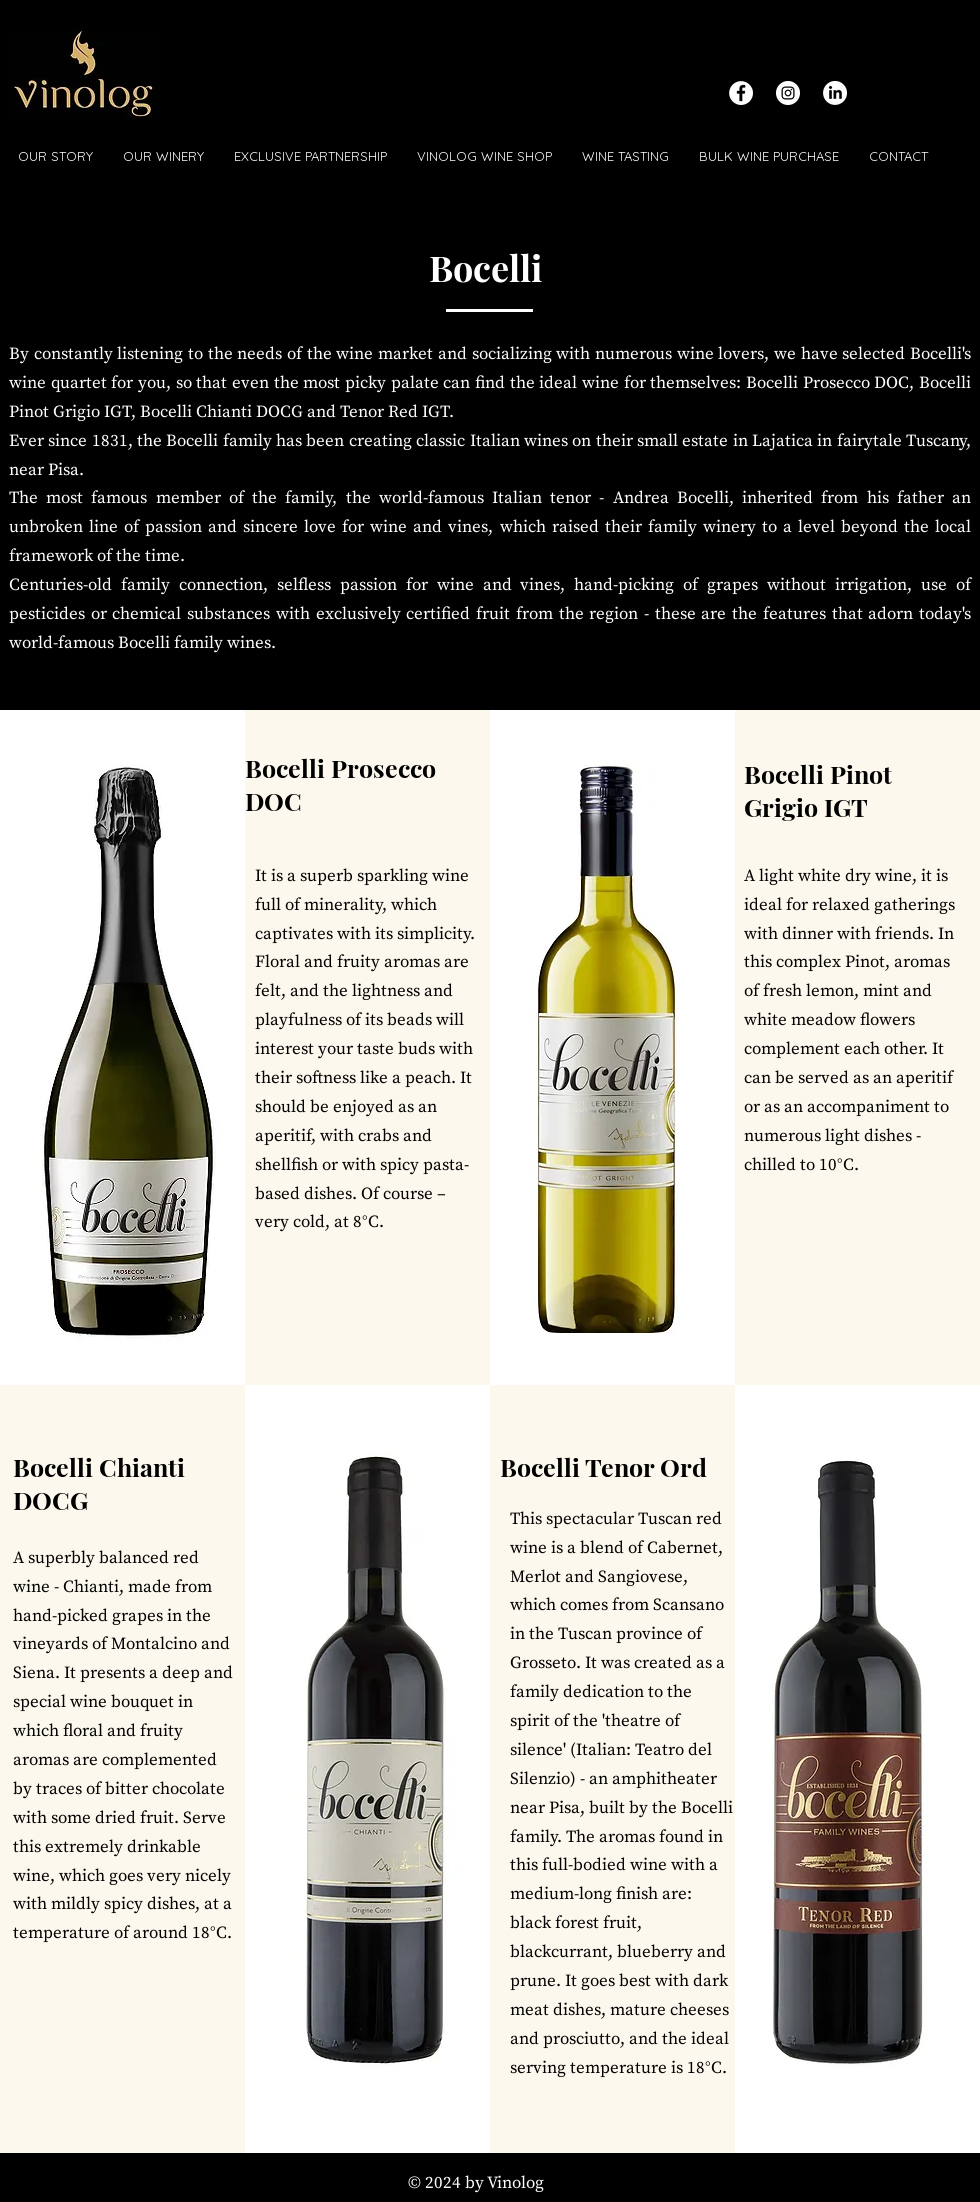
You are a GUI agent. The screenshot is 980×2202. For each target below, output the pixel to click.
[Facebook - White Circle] (741, 93)
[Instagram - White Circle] (788, 93)
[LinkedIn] (835, 93)
